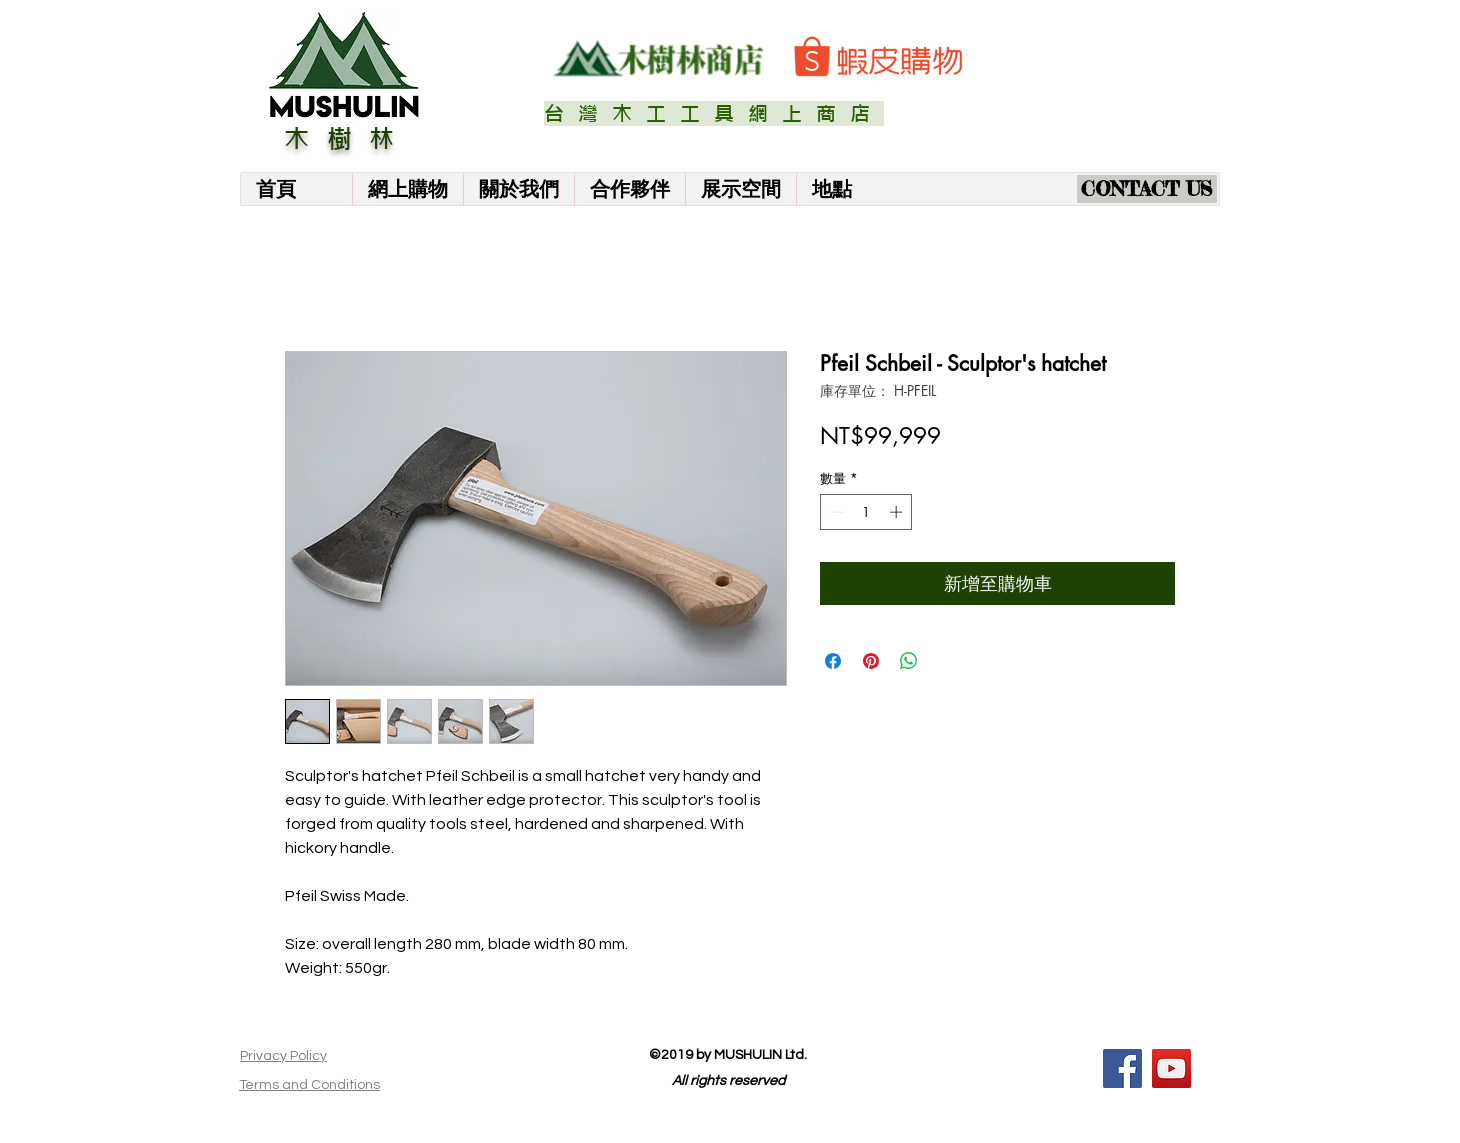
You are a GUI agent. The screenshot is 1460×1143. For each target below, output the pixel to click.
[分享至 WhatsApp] (909, 661)
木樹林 (348, 139)
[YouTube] (1171, 1068)
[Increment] (898, 512)
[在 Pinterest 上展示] (871, 661)
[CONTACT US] (1147, 189)
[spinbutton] (866, 512)
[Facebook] (1122, 1068)
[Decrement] (835, 512)
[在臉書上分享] (833, 661)
